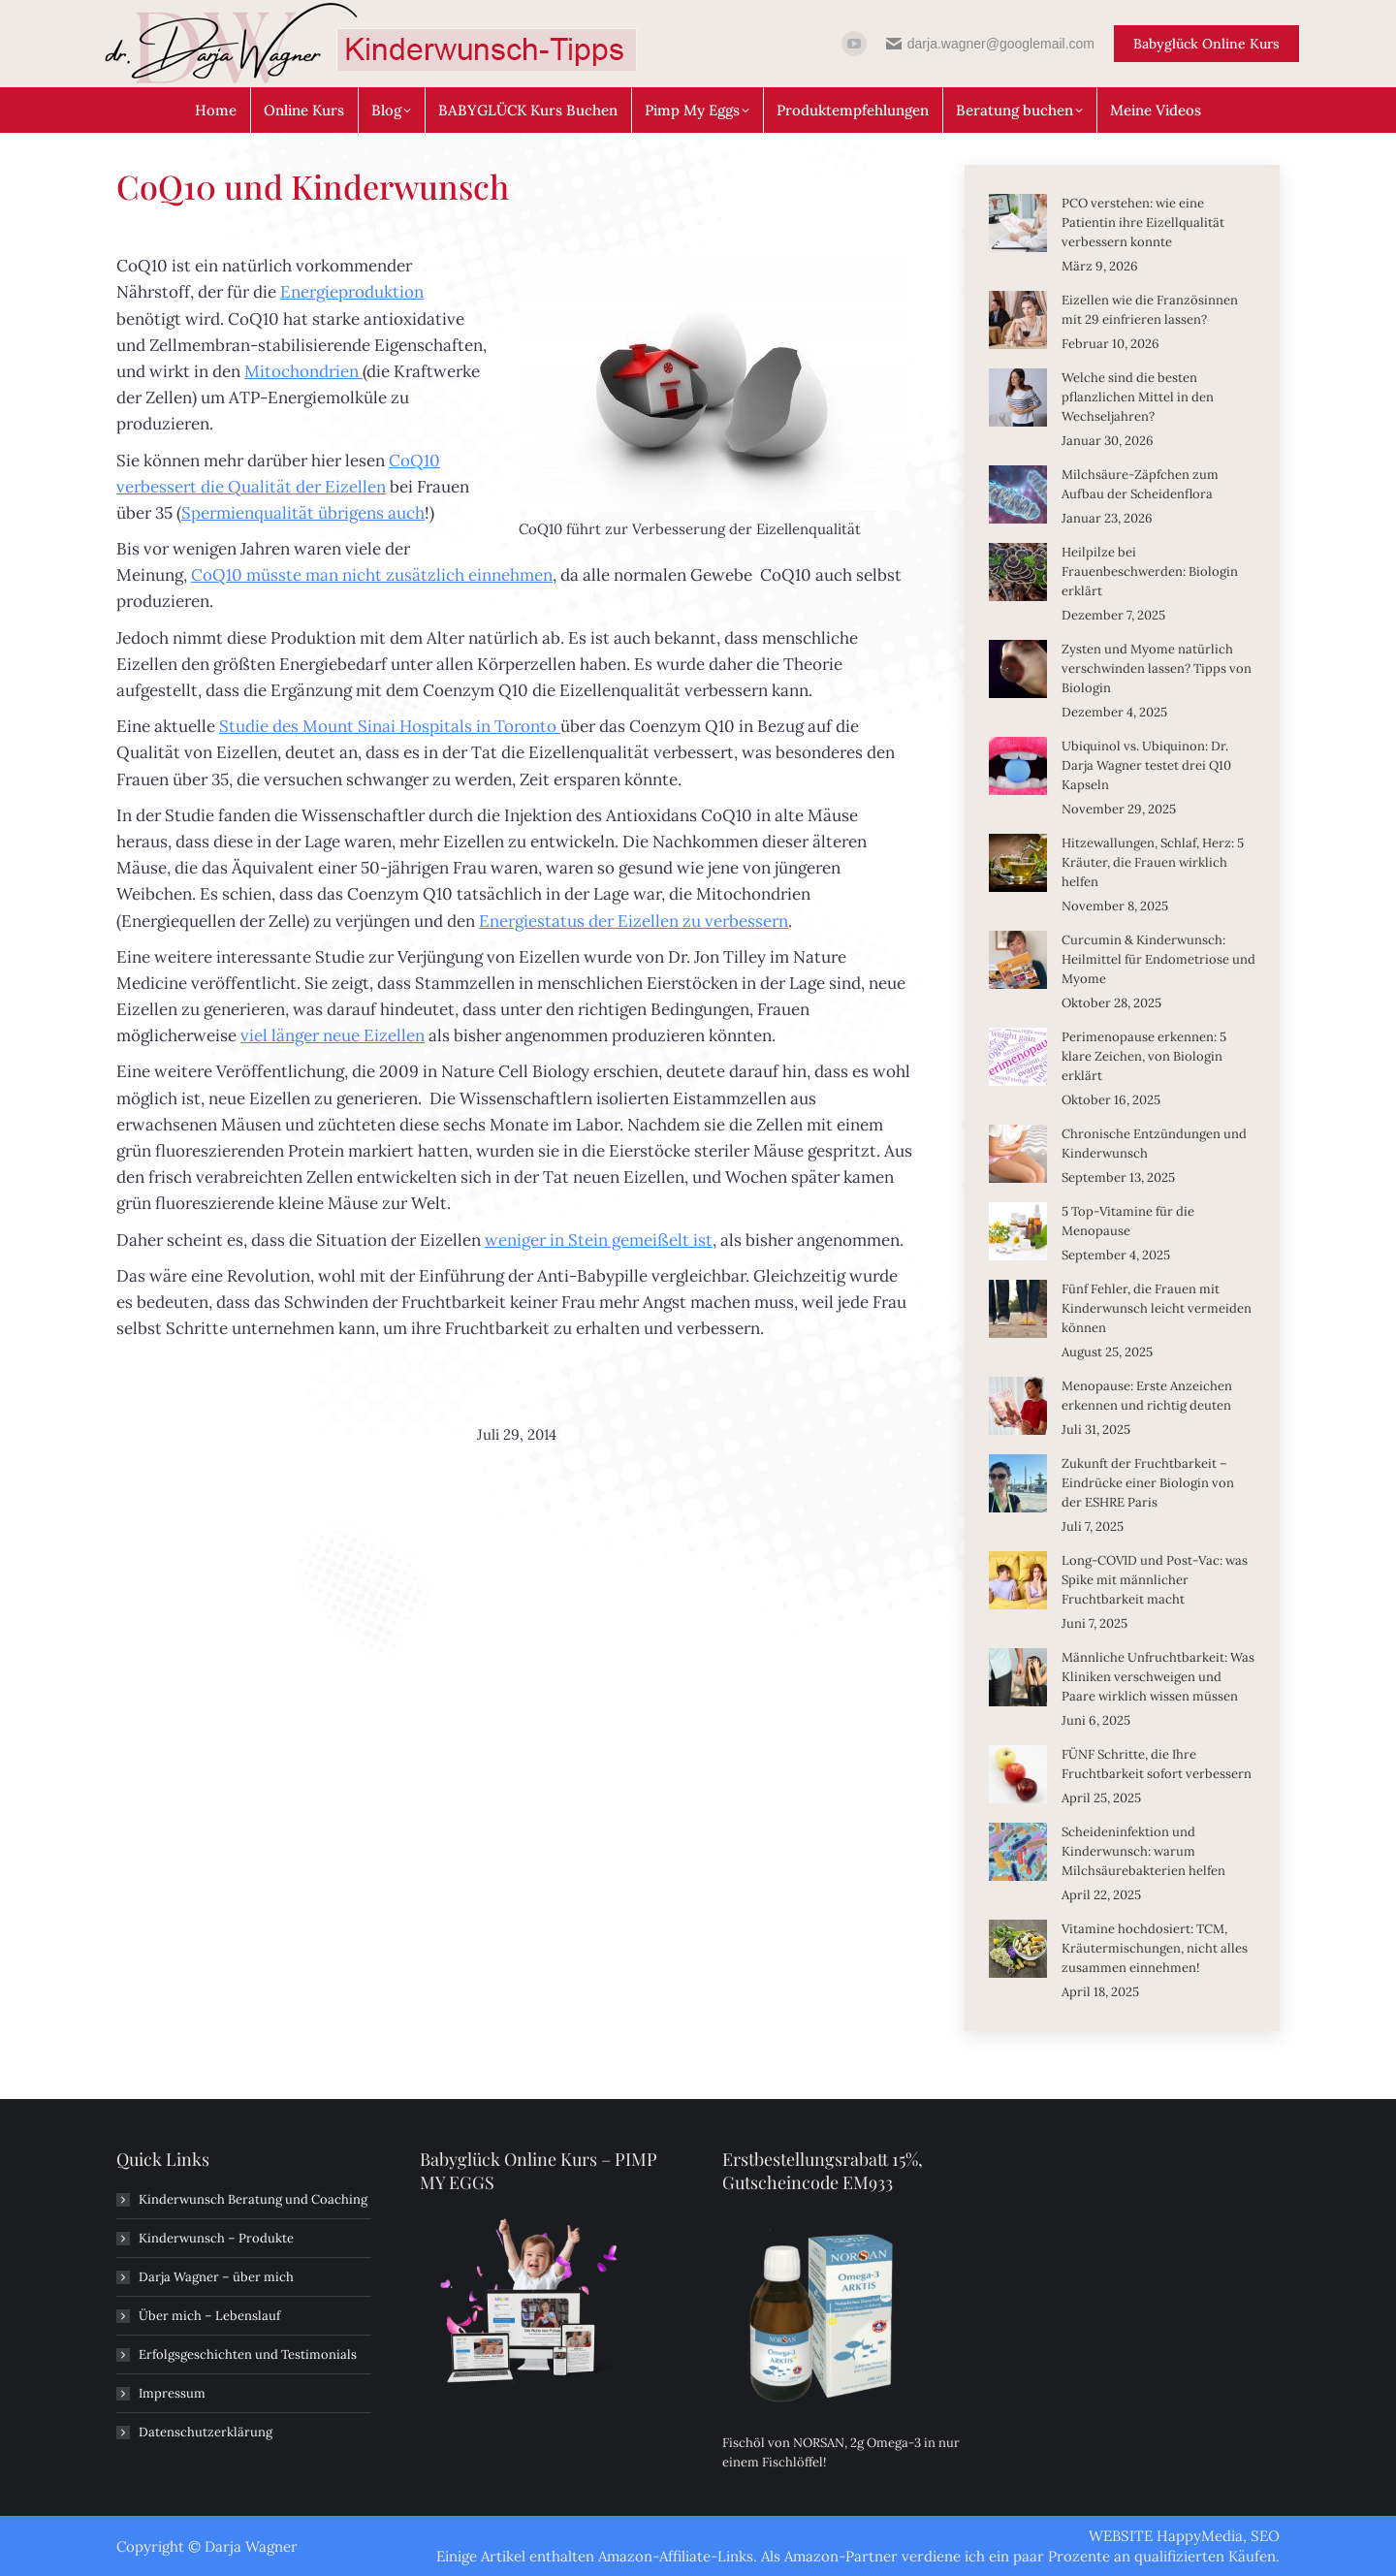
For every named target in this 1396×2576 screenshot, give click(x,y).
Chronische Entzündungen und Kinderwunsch (1154, 1143)
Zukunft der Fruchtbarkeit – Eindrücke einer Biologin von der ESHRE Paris (1148, 1483)
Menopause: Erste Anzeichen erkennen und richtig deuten (1147, 1396)
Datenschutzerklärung (205, 2432)
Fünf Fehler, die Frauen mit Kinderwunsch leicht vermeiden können (1157, 1308)
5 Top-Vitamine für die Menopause (1128, 1221)
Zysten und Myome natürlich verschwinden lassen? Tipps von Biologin (1157, 668)
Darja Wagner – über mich (216, 2277)
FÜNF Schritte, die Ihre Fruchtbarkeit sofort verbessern (1157, 1764)
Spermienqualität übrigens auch (303, 513)
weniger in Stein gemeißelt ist (599, 1240)
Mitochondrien (303, 371)
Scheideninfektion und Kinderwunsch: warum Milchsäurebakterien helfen (1143, 1851)
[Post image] (1018, 223)
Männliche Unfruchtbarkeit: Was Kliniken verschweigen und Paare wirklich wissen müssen (1158, 1676)
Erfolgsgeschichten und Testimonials (248, 2354)
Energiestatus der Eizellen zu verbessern (633, 921)
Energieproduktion (352, 291)
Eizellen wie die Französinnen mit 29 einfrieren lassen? (1150, 310)
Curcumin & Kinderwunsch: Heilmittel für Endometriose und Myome (1158, 959)
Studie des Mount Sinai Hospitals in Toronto (389, 726)
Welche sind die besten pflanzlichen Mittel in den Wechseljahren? (1138, 397)
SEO (1265, 2536)
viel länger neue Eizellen (332, 1035)
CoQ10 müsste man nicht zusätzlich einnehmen (372, 575)
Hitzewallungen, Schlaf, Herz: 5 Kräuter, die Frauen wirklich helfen (1153, 862)
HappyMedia (1200, 2536)
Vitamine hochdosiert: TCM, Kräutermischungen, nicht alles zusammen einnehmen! (1155, 1948)
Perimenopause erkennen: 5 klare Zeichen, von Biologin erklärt (1144, 1056)
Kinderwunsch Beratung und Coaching (253, 2199)
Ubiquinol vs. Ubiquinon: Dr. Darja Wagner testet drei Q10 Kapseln (1146, 765)
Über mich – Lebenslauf (209, 2315)
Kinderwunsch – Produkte (216, 2238)
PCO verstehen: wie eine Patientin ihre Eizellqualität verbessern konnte (1143, 222)
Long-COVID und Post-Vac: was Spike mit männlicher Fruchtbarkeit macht (1155, 1579)
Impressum (172, 2393)
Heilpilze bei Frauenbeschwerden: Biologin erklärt (1150, 571)
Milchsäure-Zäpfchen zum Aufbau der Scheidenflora (1140, 484)
